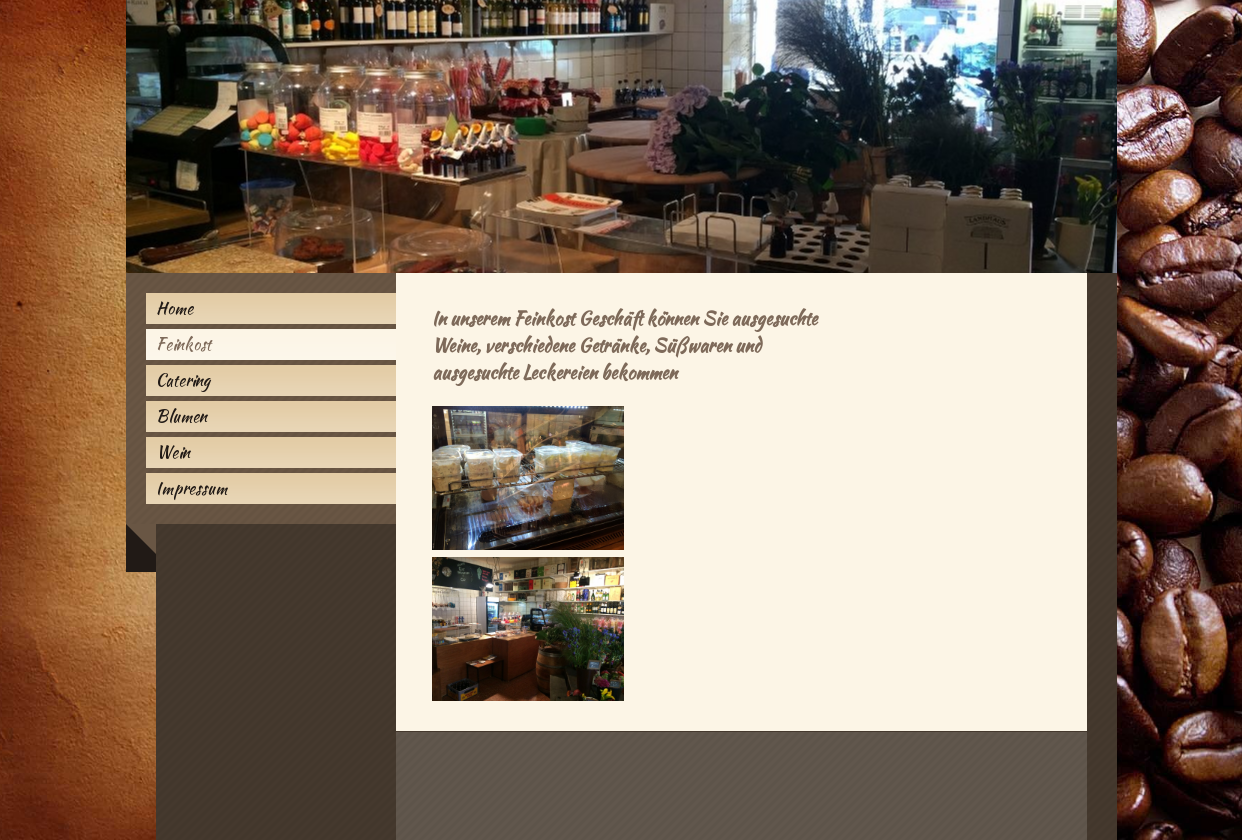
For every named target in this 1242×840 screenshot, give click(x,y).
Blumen (181, 416)
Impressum (191, 488)
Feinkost (183, 344)
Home (174, 308)
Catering (183, 380)
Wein (173, 452)
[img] (621, 136)
